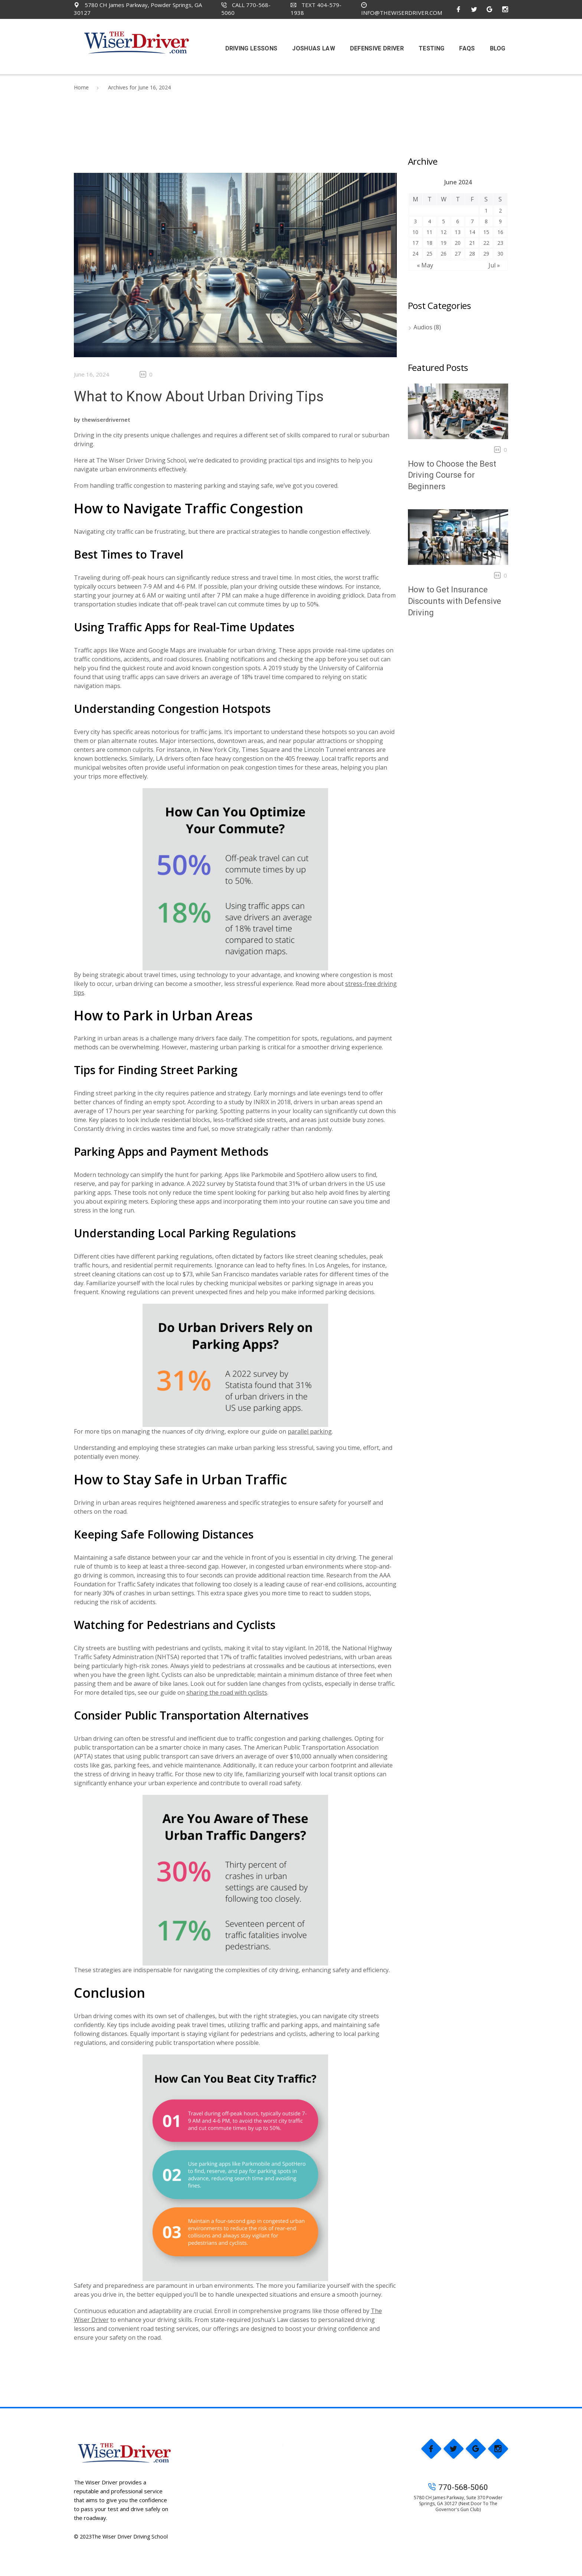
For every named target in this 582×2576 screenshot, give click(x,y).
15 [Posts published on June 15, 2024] (486, 232)
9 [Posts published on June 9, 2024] (500, 221)
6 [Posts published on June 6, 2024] (457, 221)
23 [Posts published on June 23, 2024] (500, 242)
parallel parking (310, 1431)
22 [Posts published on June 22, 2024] (486, 242)
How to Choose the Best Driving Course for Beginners (452, 475)
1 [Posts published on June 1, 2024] (486, 210)
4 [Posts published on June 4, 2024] (429, 221)
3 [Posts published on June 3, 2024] (415, 221)
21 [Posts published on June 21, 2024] (472, 242)
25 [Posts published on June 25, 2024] (429, 253)
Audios (422, 327)
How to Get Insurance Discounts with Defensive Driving (454, 601)
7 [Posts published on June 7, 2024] (472, 221)
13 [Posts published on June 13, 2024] (458, 232)
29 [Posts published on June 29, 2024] (486, 253)
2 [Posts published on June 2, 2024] (500, 210)
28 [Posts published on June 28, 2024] (472, 253)
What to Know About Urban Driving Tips (199, 396)
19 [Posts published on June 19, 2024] (444, 242)
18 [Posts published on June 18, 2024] (429, 242)
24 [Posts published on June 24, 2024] (415, 253)
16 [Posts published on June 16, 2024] (500, 232)
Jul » (494, 265)
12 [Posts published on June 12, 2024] (444, 232)
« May (425, 265)
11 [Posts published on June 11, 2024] (429, 232)
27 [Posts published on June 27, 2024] (458, 253)
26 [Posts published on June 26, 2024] (444, 253)
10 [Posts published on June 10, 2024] (415, 232)
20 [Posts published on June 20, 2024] (458, 242)
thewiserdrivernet (106, 419)
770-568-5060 (458, 2487)
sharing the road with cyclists (226, 1692)
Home (81, 87)
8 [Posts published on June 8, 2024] (486, 221)
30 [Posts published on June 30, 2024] (500, 253)
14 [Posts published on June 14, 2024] (472, 232)
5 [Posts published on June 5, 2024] (443, 221)
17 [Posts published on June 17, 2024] (415, 242)
